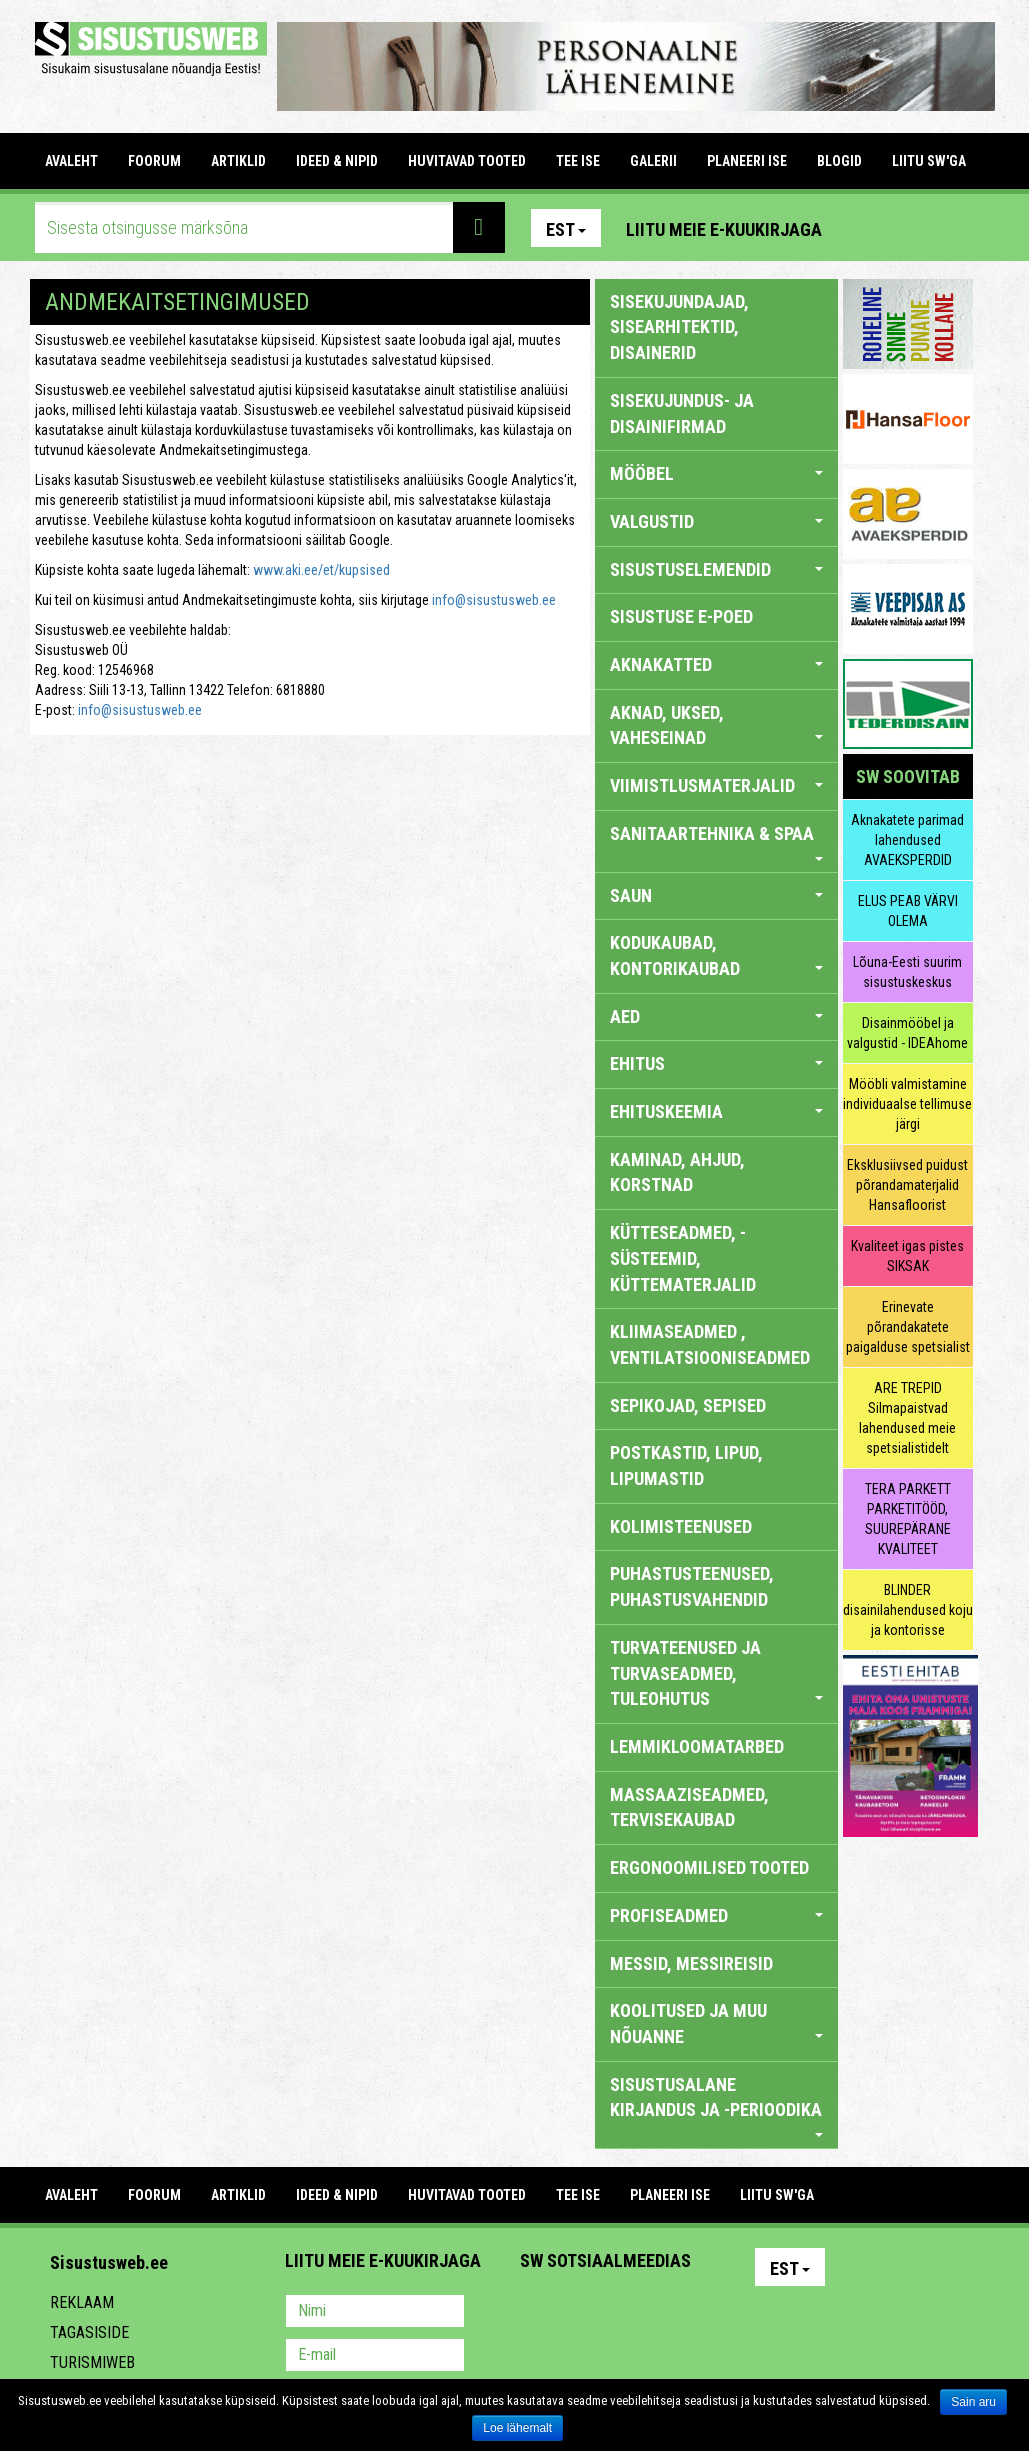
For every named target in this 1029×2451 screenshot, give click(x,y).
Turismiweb (92, 2362)
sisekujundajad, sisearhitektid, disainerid (679, 327)
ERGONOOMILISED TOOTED (709, 1867)
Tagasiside (89, 2332)
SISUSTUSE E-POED (681, 616)
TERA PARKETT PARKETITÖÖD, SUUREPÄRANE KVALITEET (908, 1519)
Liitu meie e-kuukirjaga (724, 229)
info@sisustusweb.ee (494, 600)
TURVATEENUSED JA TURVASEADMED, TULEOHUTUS (716, 1673)
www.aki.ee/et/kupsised (321, 570)
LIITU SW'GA (929, 161)
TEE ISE (578, 161)
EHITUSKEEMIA (716, 1111)
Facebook (910, 228)
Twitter (668, 2313)
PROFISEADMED (716, 1915)
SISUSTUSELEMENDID (716, 569)
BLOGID (839, 161)
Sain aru (973, 2402)
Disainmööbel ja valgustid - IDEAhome (907, 1033)
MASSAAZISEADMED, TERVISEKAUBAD (689, 1807)
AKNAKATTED (716, 664)
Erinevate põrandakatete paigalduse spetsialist (908, 1327)
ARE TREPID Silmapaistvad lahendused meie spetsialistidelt (907, 1418)
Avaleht (71, 161)
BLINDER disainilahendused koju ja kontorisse (908, 1610)
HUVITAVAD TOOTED (467, 161)
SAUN (716, 895)
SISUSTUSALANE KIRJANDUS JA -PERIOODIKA (716, 2105)
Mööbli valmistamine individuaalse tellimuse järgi (907, 1104)
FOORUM (154, 161)
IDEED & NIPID (337, 161)
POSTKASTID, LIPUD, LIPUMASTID (686, 1465)
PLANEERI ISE (747, 161)
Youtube (953, 228)
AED (716, 1016)
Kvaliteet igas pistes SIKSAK (907, 1256)
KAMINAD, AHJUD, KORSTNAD (677, 1172)
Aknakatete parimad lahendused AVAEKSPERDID (907, 840)
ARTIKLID (238, 161)
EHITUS (716, 1063)
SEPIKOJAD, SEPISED (688, 1405)
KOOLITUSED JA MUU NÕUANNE (716, 2023)
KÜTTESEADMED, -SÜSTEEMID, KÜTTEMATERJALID (683, 1258)
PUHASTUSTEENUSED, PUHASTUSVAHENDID (692, 1586)
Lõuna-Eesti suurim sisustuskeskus (907, 972)
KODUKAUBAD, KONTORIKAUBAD (716, 955)
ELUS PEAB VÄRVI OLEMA (908, 911)
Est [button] (566, 229)
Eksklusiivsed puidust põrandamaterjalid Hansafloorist (907, 1185)
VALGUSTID (716, 521)
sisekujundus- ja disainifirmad (682, 413)
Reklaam (82, 2302)
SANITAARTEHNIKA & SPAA (716, 842)
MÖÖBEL (716, 473)
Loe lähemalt (517, 2428)
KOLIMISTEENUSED (681, 1526)
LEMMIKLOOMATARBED (697, 1746)
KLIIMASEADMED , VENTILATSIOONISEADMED (710, 1344)
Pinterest (867, 228)
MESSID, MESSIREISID (691, 1963)
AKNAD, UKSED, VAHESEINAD (716, 725)
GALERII (653, 161)
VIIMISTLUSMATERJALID (716, 785)
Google (711, 2313)
